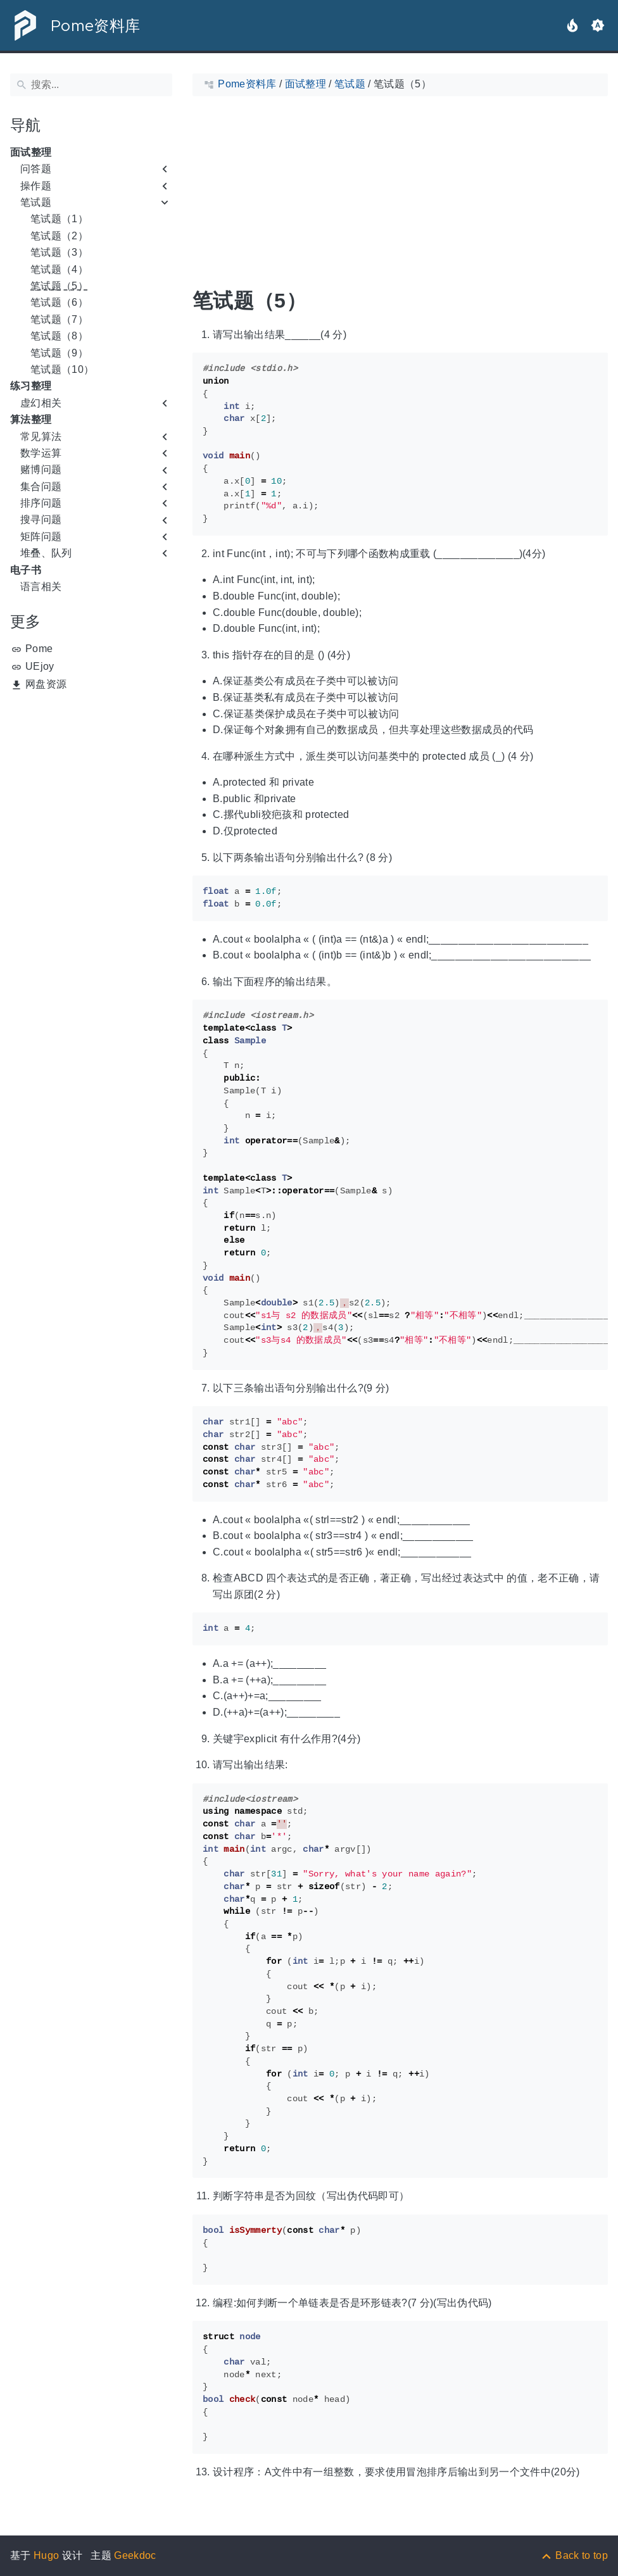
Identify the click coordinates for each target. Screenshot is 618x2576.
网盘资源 (45, 684)
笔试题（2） (59, 235)
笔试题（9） (59, 353)
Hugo (46, 2555)
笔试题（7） (59, 319)
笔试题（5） (59, 285)
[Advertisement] (91, 775)
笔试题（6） (59, 302)
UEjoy (39, 666)
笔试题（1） (59, 218)
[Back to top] (574, 2555)
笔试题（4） (59, 269)
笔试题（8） (59, 335)
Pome (39, 648)
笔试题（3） (59, 252)
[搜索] (91, 84)
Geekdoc (135, 2555)
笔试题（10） (62, 369)
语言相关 (40, 586)
